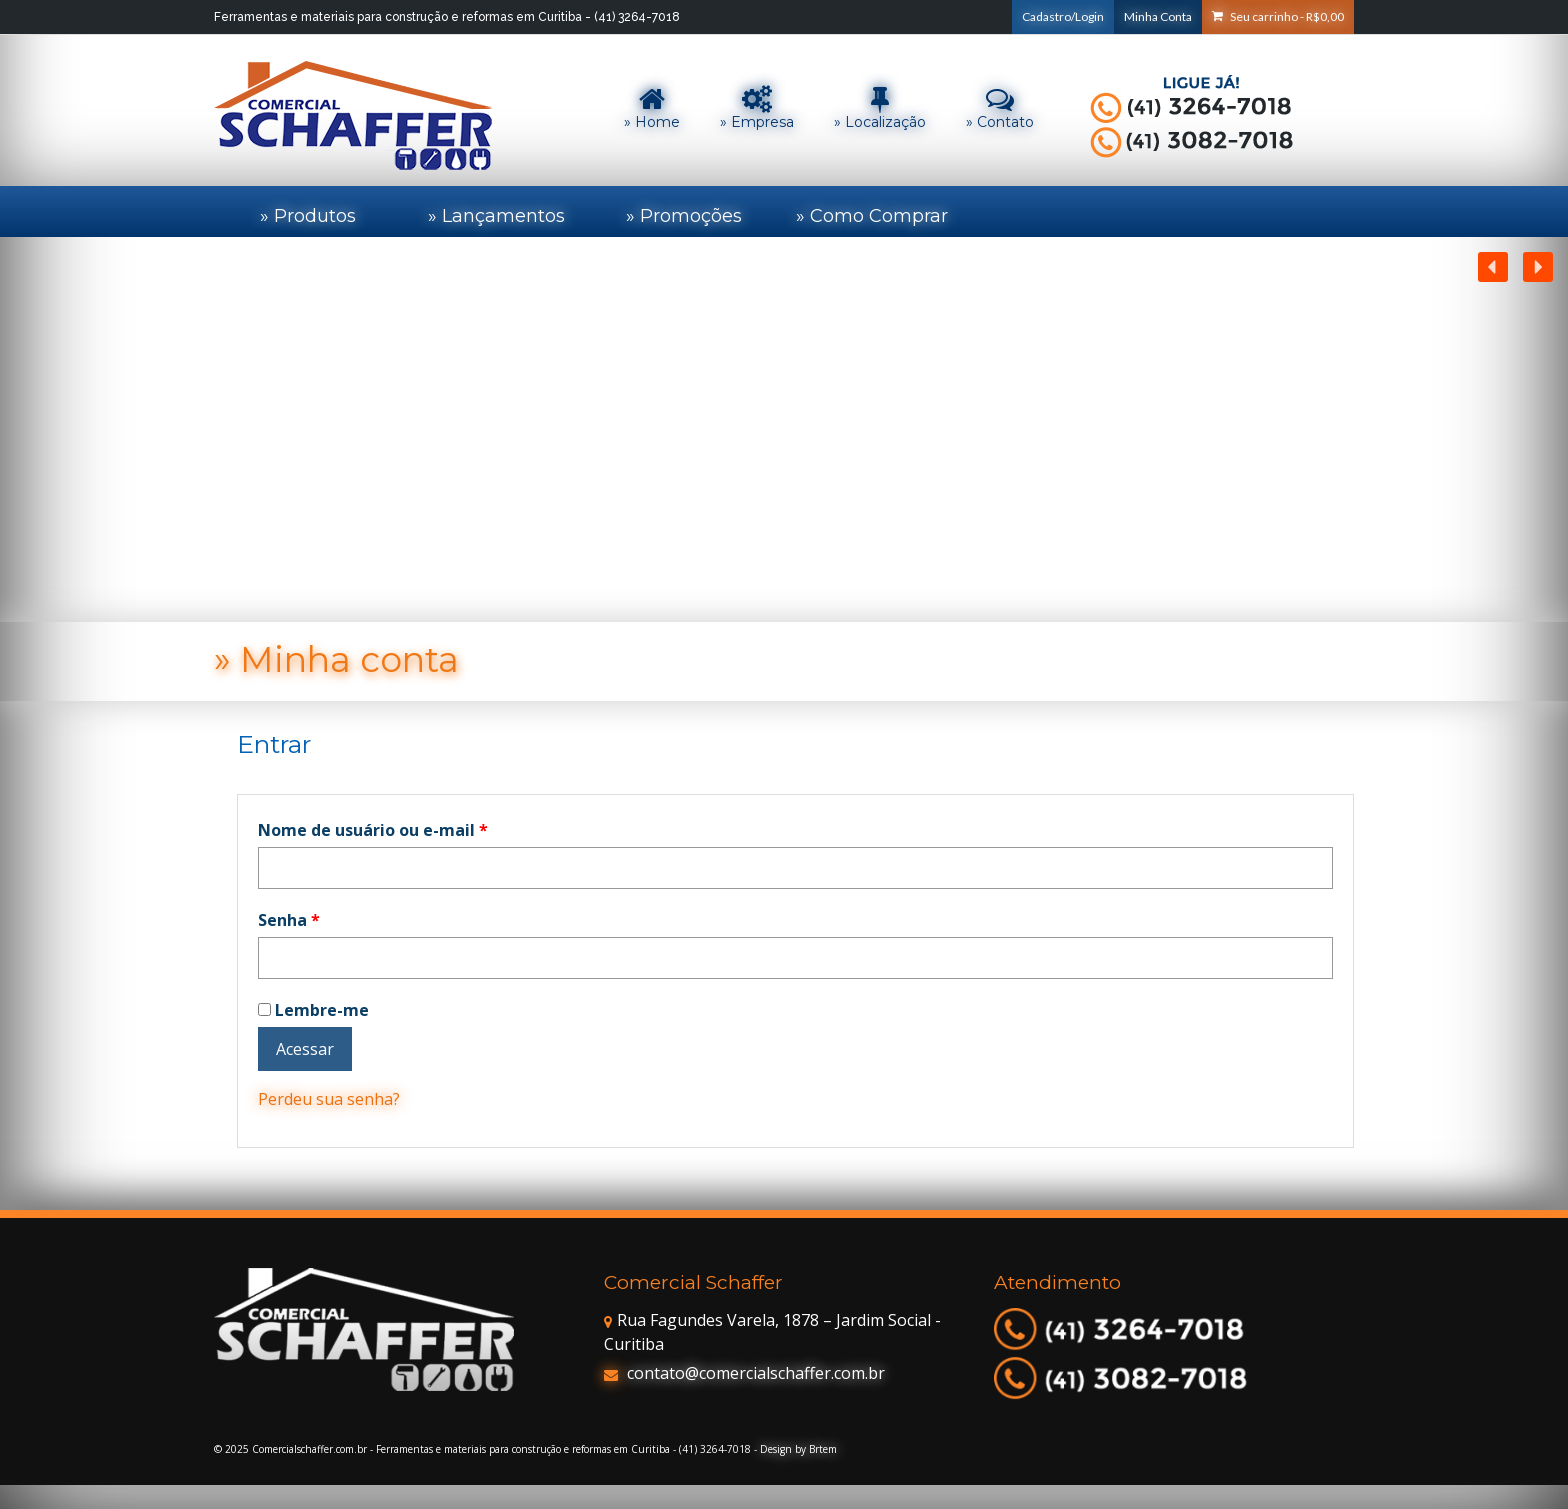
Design (776, 1449)
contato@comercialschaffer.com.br (744, 1373)
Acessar (305, 1049)
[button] (1538, 267)
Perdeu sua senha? (329, 1099)
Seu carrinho (1278, 16)
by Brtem (816, 1449)
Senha (289, 920)
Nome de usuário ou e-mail (373, 830)
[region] (784, 429)
